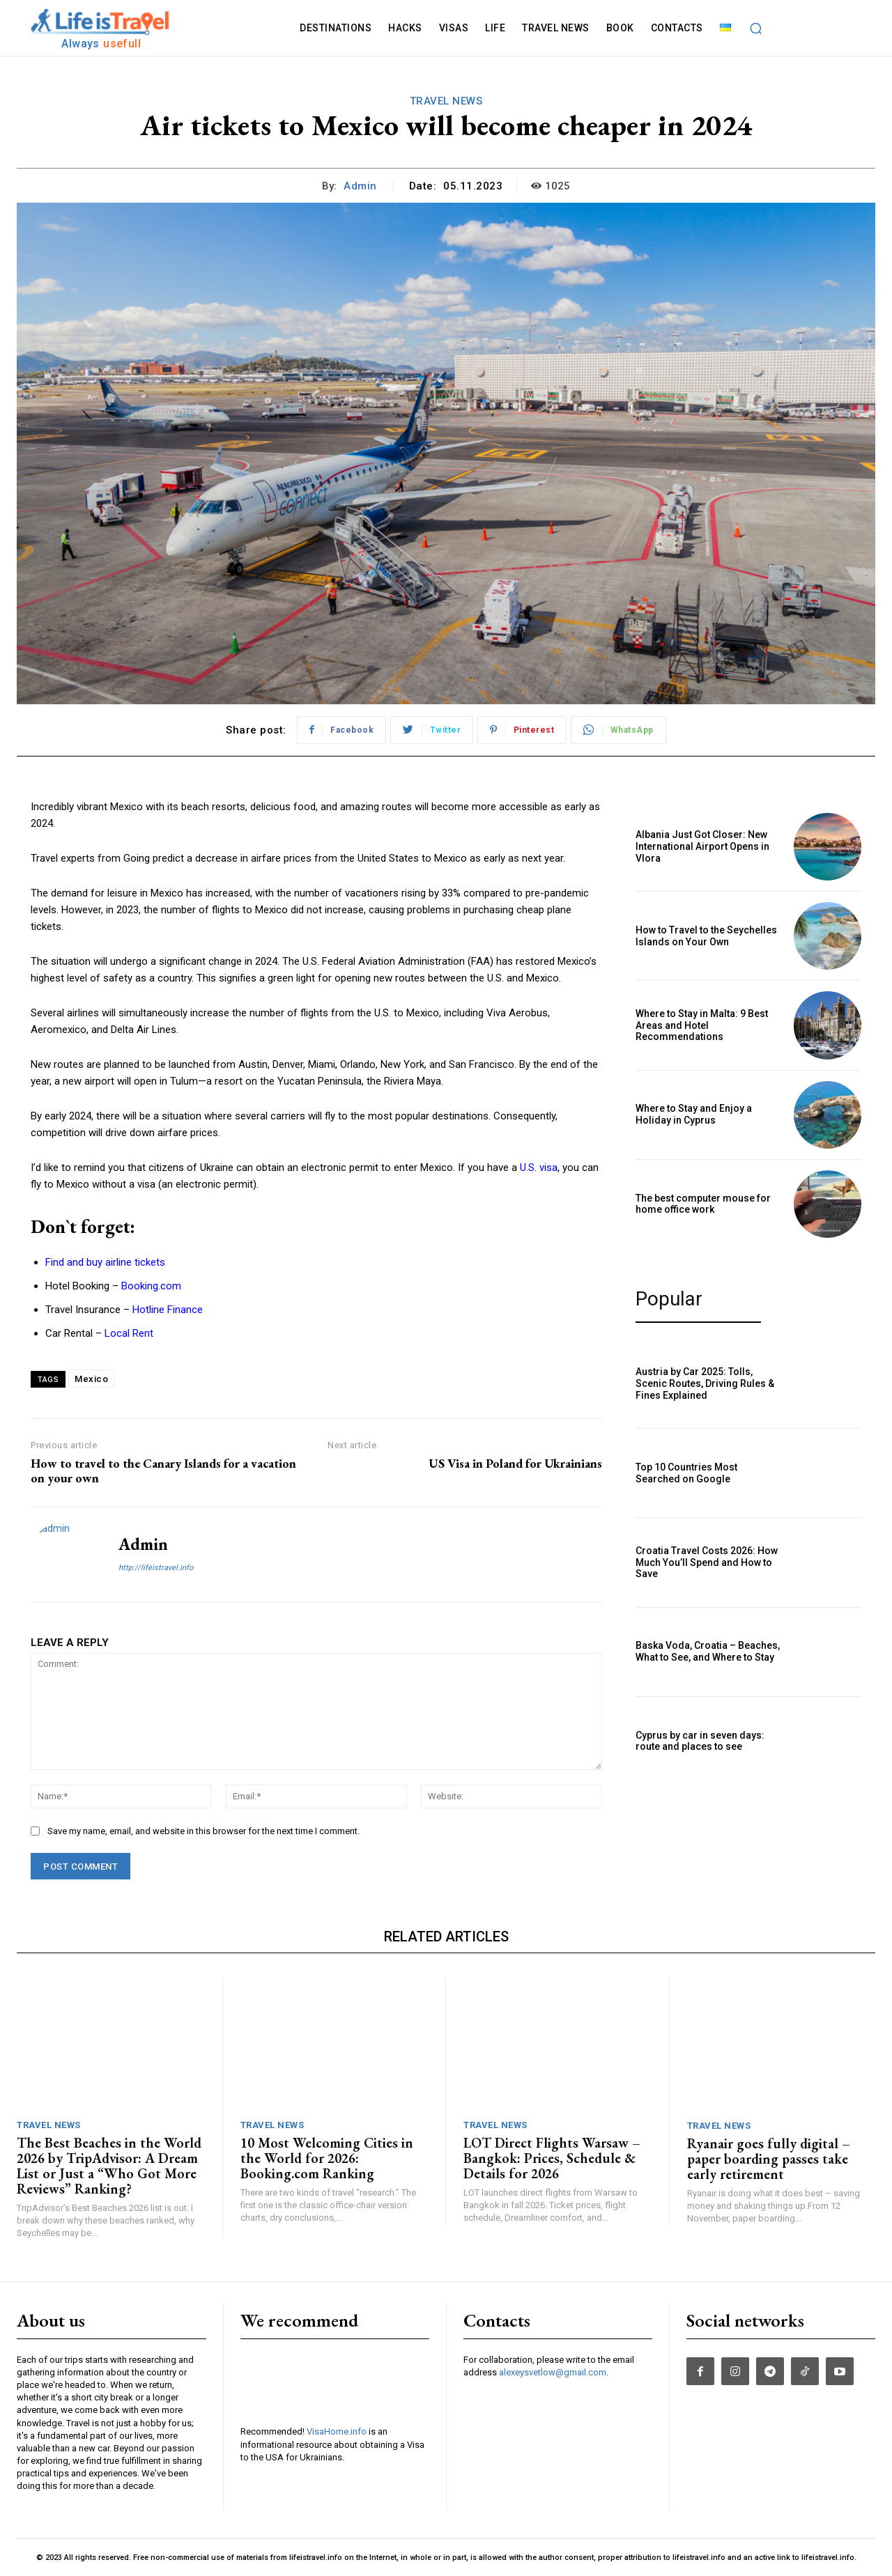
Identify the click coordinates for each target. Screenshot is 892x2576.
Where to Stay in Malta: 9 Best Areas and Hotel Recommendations (702, 1025)
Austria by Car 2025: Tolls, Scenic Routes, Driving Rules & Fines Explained (705, 1383)
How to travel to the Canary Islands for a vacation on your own (163, 1471)
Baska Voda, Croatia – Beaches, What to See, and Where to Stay (708, 1651)
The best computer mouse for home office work (703, 1204)
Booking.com (151, 1286)
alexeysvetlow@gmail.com (552, 2372)
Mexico (91, 1379)
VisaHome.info (337, 2431)
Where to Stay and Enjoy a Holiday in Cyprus (694, 1114)
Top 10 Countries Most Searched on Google (686, 1472)
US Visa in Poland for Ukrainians (515, 1463)
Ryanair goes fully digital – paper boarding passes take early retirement (768, 2158)
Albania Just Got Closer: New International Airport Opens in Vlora (702, 846)
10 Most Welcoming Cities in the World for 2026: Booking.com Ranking (326, 2158)
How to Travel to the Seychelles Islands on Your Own (706, 935)
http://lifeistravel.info (155, 1567)
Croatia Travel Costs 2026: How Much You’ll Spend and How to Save (707, 1562)
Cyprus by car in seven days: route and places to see (700, 1741)
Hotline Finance (167, 1309)
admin (360, 186)
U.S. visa (539, 1167)
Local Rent (129, 1333)
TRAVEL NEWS (446, 101)
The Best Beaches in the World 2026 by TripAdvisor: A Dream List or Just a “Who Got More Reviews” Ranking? (109, 2166)
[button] (756, 28)
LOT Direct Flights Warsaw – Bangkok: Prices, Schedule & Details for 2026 (551, 2158)
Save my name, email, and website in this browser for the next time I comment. (203, 1831)
